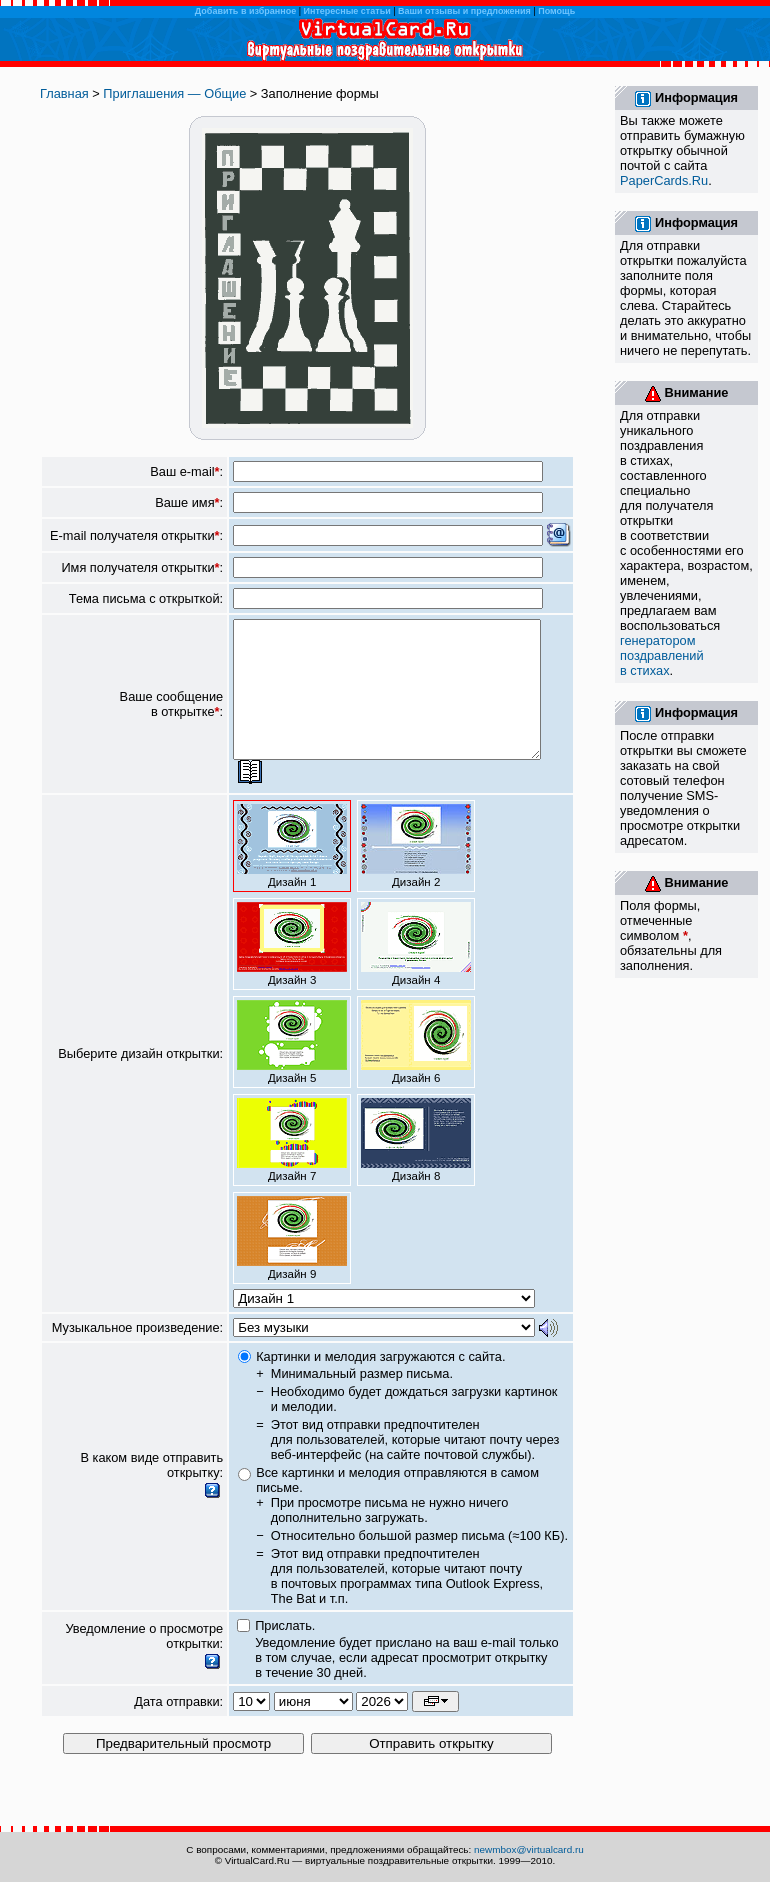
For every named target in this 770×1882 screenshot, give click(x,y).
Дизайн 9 (292, 1265)
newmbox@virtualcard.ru (529, 1849)
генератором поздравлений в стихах (662, 655)
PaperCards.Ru (664, 180)
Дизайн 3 (292, 971)
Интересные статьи (347, 11)
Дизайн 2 (416, 873)
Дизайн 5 (292, 1069)
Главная (64, 93)
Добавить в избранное (245, 11)
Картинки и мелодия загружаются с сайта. (380, 1383)
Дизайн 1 (292, 873)
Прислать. (285, 1652)
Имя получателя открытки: (142, 567)
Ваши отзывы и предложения (464, 11)
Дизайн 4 (416, 971)
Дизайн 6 (416, 1069)
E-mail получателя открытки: (136, 535)
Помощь (556, 11)
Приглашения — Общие (174, 93)
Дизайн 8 (416, 1167)
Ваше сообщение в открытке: (172, 718)
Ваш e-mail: (186, 471)
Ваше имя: (189, 502)
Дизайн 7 (292, 1167)
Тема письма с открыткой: (146, 598)
